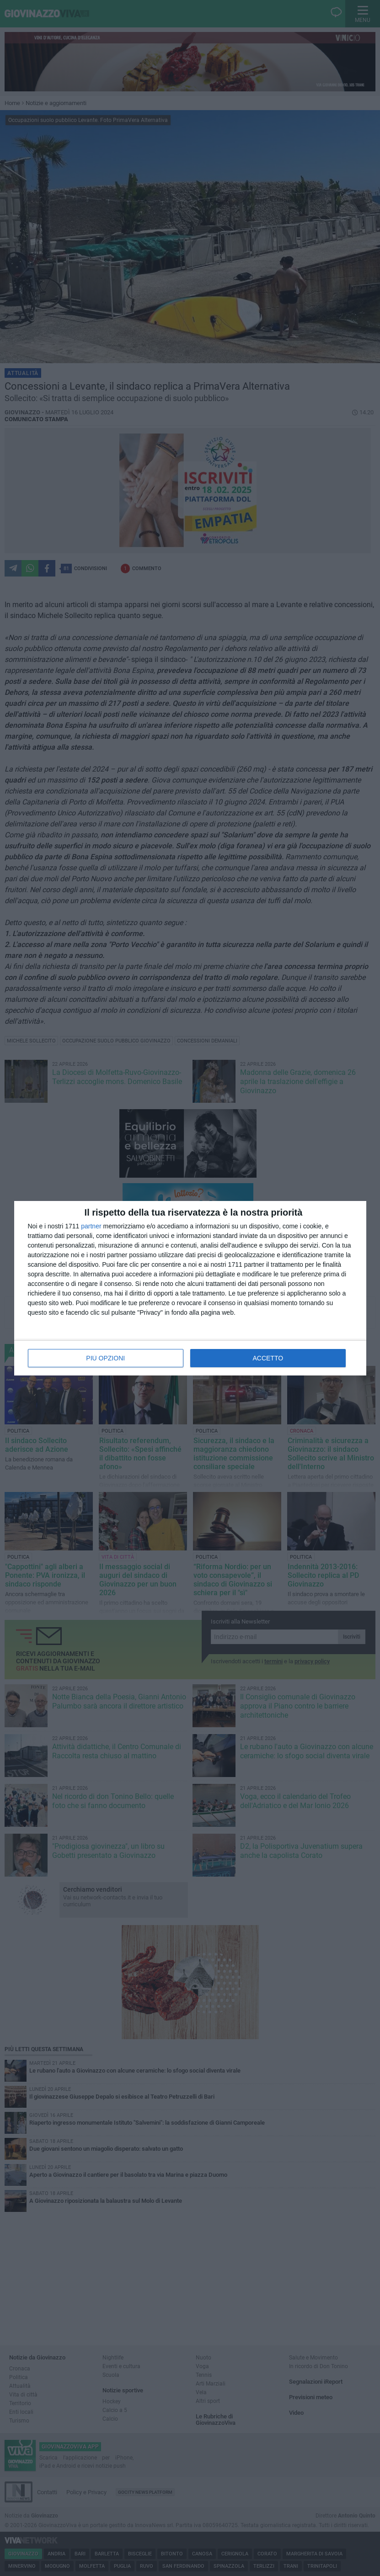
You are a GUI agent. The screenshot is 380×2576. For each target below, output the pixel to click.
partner (91, 1226)
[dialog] (190, 1288)
